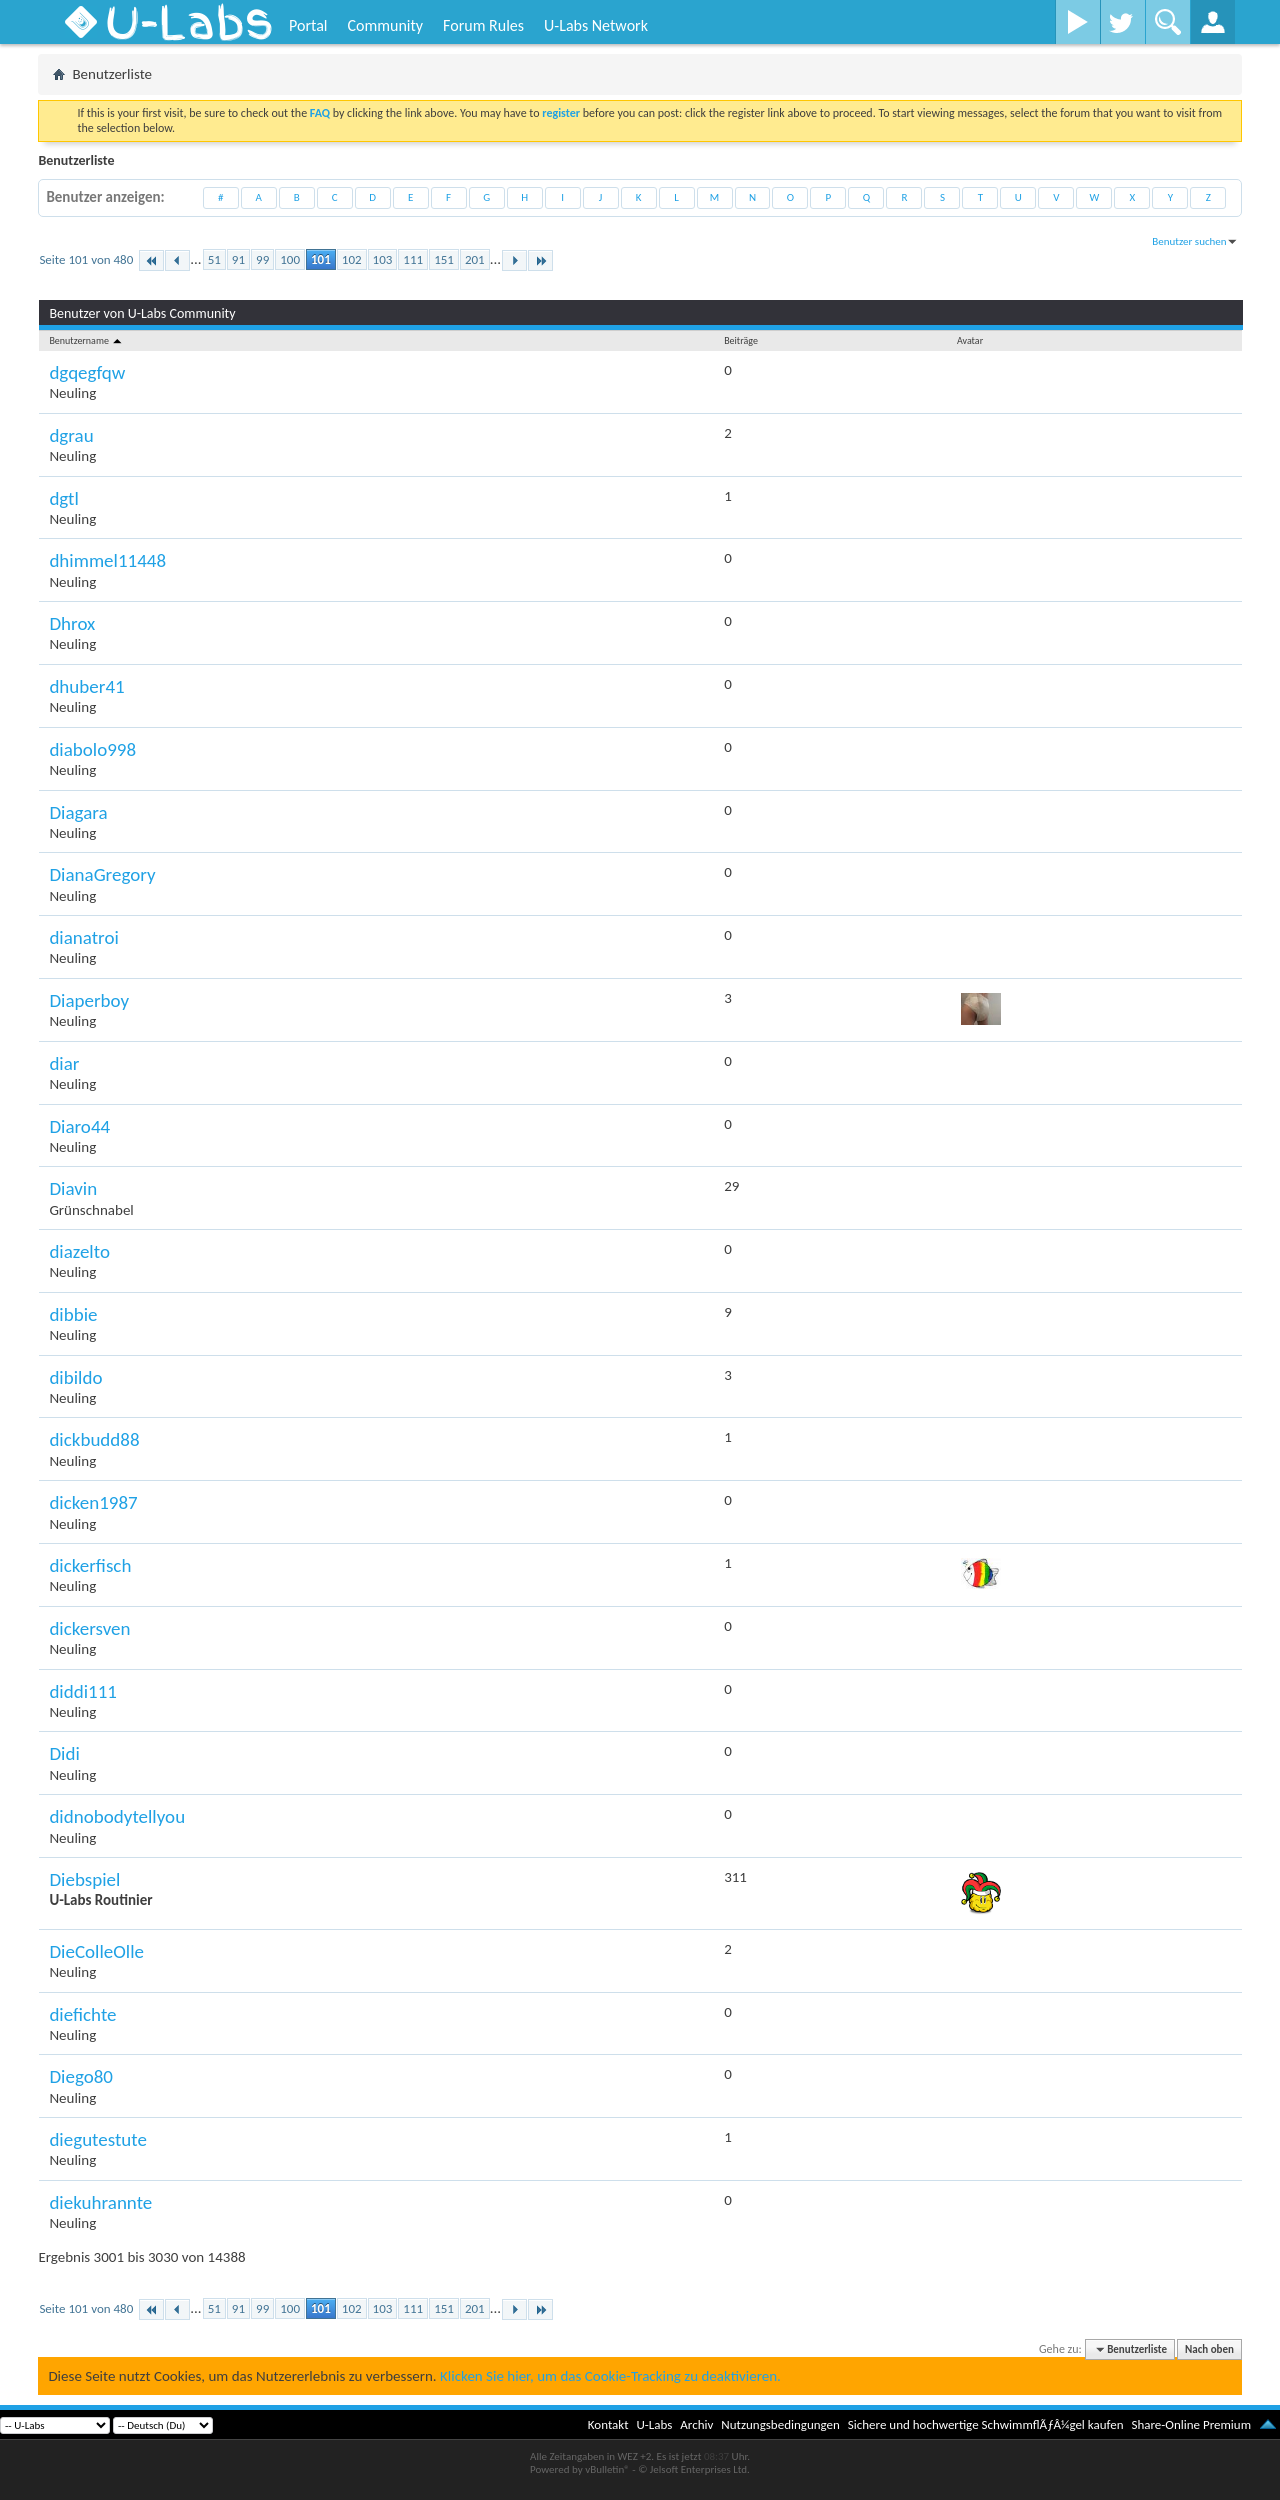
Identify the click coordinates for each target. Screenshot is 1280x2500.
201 (475, 259)
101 (321, 259)
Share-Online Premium (1191, 2424)
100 (290, 259)
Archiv (696, 2424)
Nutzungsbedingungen (780, 2424)
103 (383, 259)
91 (238, 259)
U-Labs (655, 2424)
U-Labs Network (596, 25)
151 (444, 259)
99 (262, 259)
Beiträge (741, 340)
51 (214, 259)
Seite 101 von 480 (86, 259)
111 (413, 259)
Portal (308, 25)
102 (352, 259)
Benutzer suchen (1189, 241)
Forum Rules (483, 25)
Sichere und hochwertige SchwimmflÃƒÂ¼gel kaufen (986, 2424)
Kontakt (608, 2424)
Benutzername (86, 340)
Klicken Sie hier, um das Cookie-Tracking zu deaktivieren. (610, 2376)
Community (385, 25)
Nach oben (1209, 2349)
